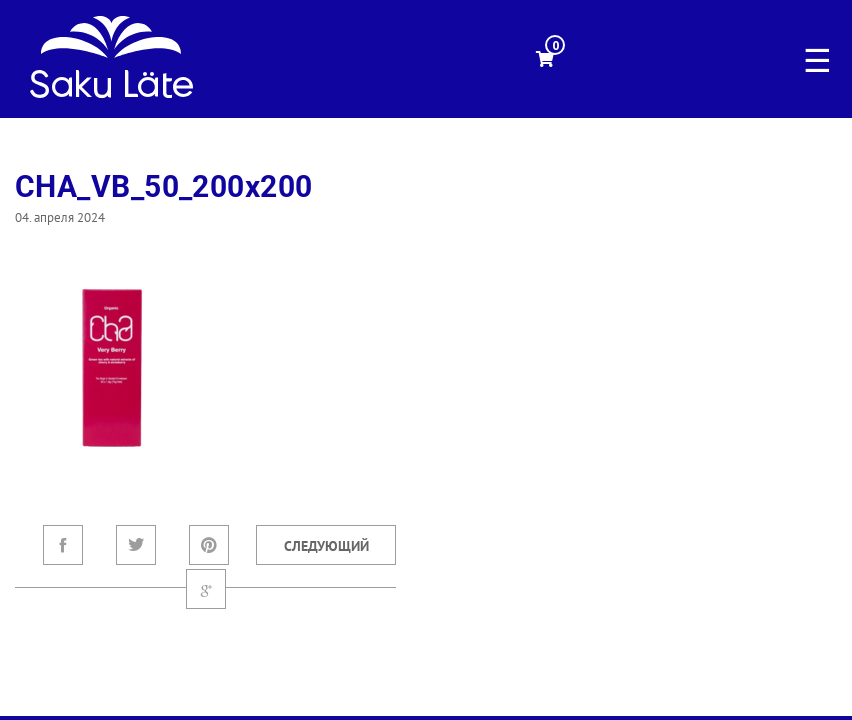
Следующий (326, 546)
